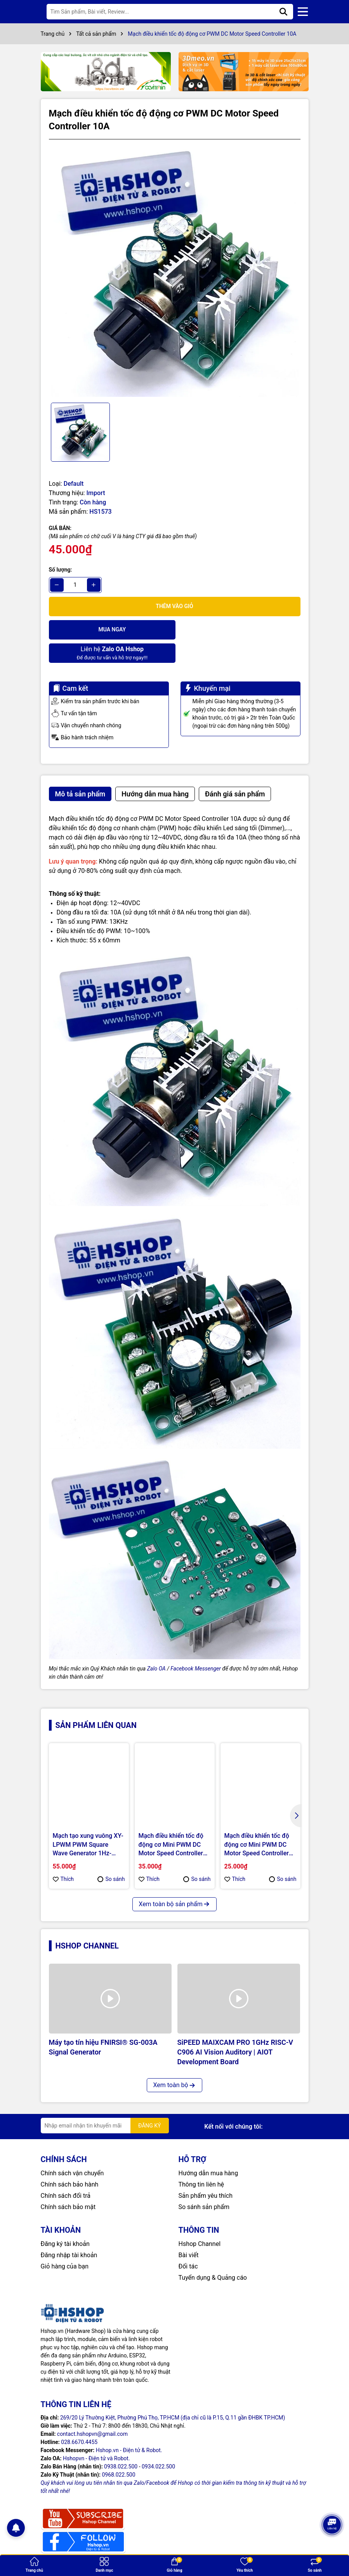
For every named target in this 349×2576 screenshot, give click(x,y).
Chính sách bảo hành (70, 2161)
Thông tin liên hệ (201, 2161)
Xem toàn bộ (174, 2061)
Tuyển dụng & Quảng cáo (213, 2254)
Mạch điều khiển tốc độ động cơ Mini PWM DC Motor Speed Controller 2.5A (256, 1821)
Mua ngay (111, 629)
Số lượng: (60, 570)
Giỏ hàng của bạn (65, 2243)
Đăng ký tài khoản (65, 2220)
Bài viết (189, 2231)
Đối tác (188, 2243)
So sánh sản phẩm (204, 2183)
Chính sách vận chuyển (72, 2150)
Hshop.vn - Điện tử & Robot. (129, 2427)
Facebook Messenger (195, 1645)
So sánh (111, 1856)
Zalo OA (156, 1645)
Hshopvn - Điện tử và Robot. (96, 2435)
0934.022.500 (158, 2443)
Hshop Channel (87, 1922)
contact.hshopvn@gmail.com (92, 2410)
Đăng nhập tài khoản (69, 2231)
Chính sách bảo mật (68, 2183)
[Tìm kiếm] (283, 11)
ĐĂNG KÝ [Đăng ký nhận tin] (149, 2102)
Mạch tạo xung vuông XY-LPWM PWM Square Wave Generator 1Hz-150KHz (88, 1821)
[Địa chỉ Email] (105, 2102)
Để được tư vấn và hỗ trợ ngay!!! (238, 629)
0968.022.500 (118, 2451)
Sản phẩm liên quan (96, 1702)
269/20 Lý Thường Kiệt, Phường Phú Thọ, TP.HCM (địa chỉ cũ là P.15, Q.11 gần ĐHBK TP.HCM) (172, 2394)
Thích (63, 1856)
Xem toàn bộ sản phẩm (174, 1880)
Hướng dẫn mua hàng (208, 2150)
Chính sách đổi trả (66, 2172)
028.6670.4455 (79, 2419)
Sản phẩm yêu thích (206, 2172)
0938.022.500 (120, 2443)
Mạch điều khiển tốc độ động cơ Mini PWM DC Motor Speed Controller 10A (171, 1821)
